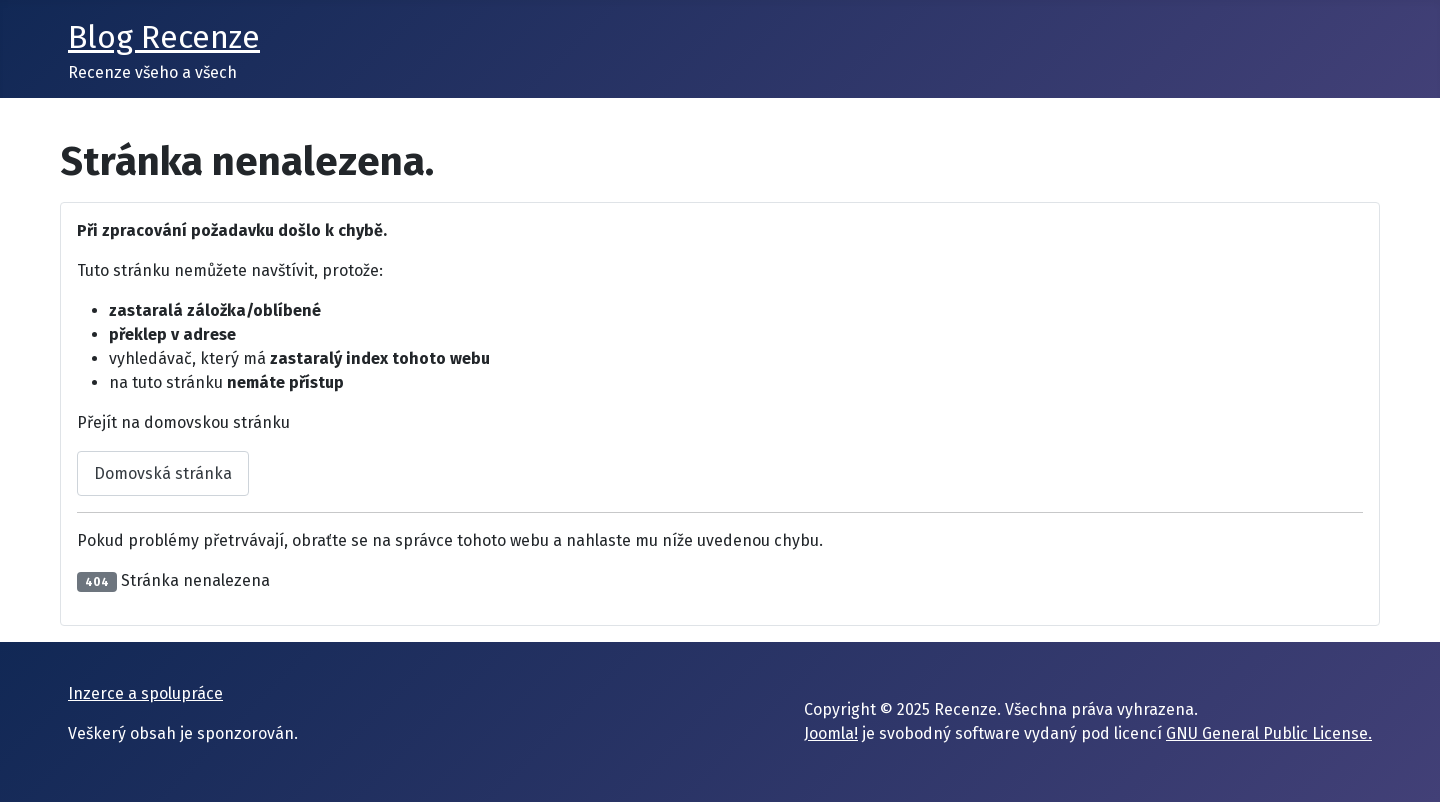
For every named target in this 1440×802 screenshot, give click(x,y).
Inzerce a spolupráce (145, 693)
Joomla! (831, 733)
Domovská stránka (163, 473)
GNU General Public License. (1269, 733)
